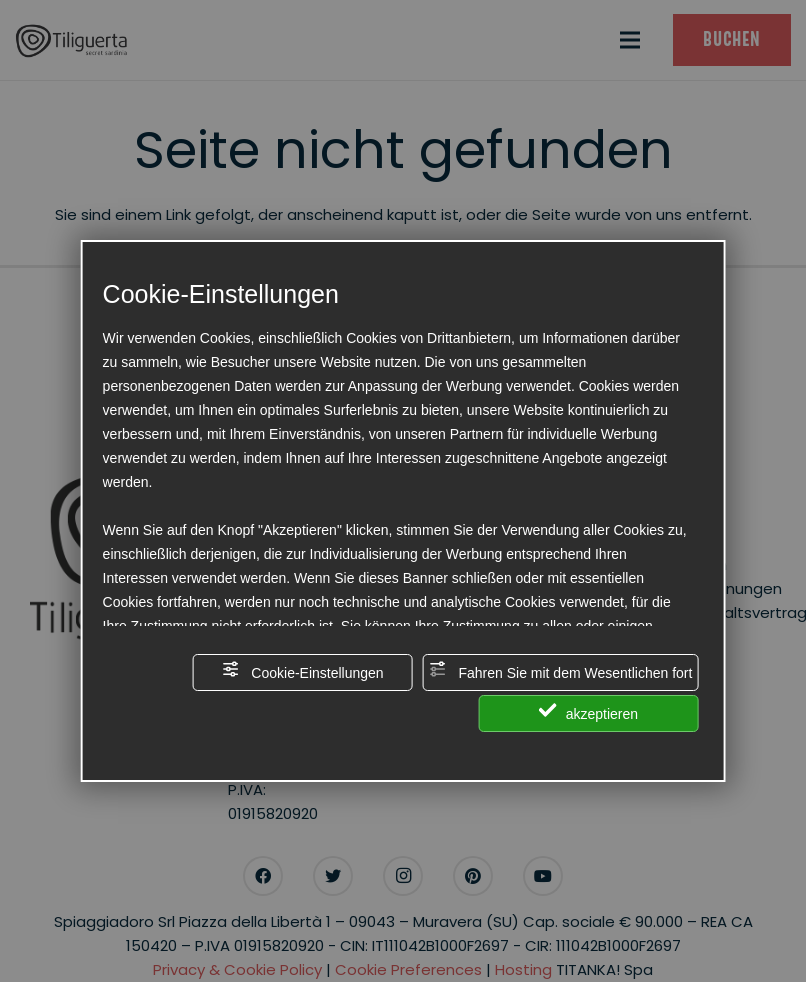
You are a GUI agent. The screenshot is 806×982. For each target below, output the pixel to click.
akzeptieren (588, 711)
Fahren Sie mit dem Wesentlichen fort (561, 670)
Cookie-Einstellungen (302, 670)
